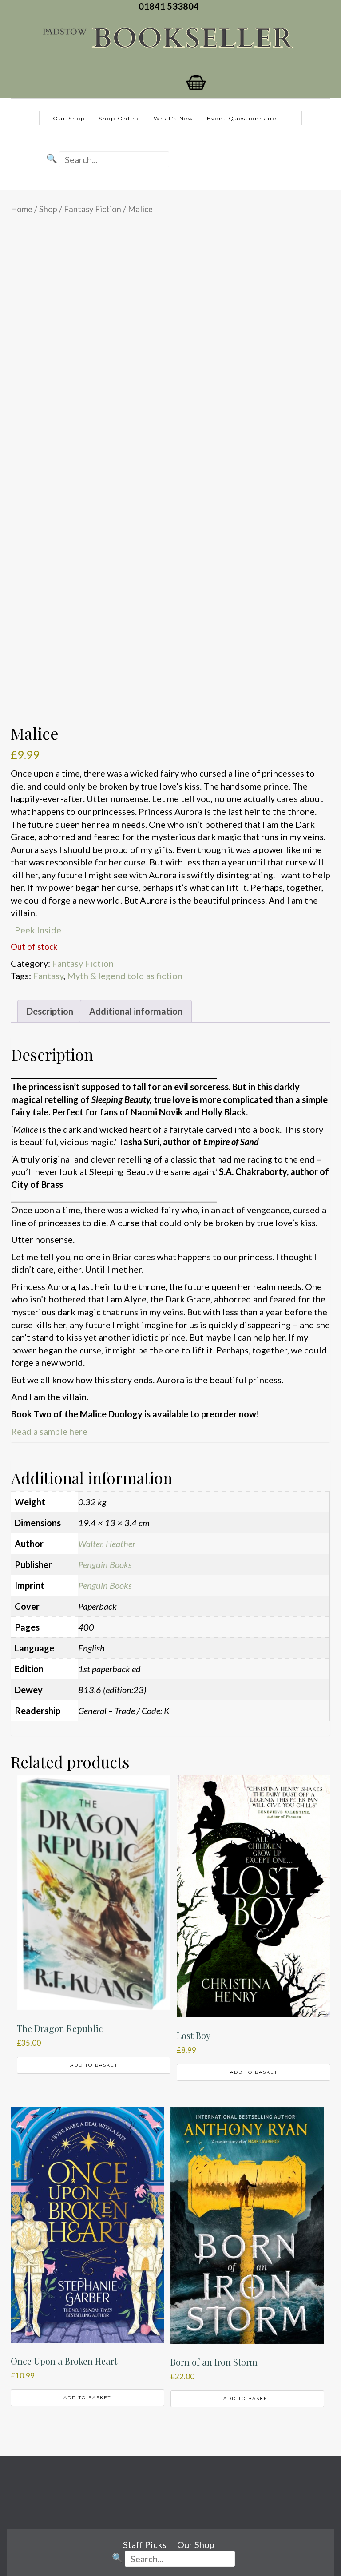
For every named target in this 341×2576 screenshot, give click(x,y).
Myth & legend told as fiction (124, 975)
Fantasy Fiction (92, 209)
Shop (48, 209)
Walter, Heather (106, 1543)
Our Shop (69, 118)
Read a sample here (49, 1431)
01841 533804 (170, 6)
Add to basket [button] (94, 2065)
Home (21, 209)
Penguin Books (105, 1564)
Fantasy (48, 975)
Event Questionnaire (242, 118)
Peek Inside (38, 930)
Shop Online (119, 118)
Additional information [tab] (135, 1011)
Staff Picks (145, 2544)
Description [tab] (50, 1011)
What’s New (174, 118)
